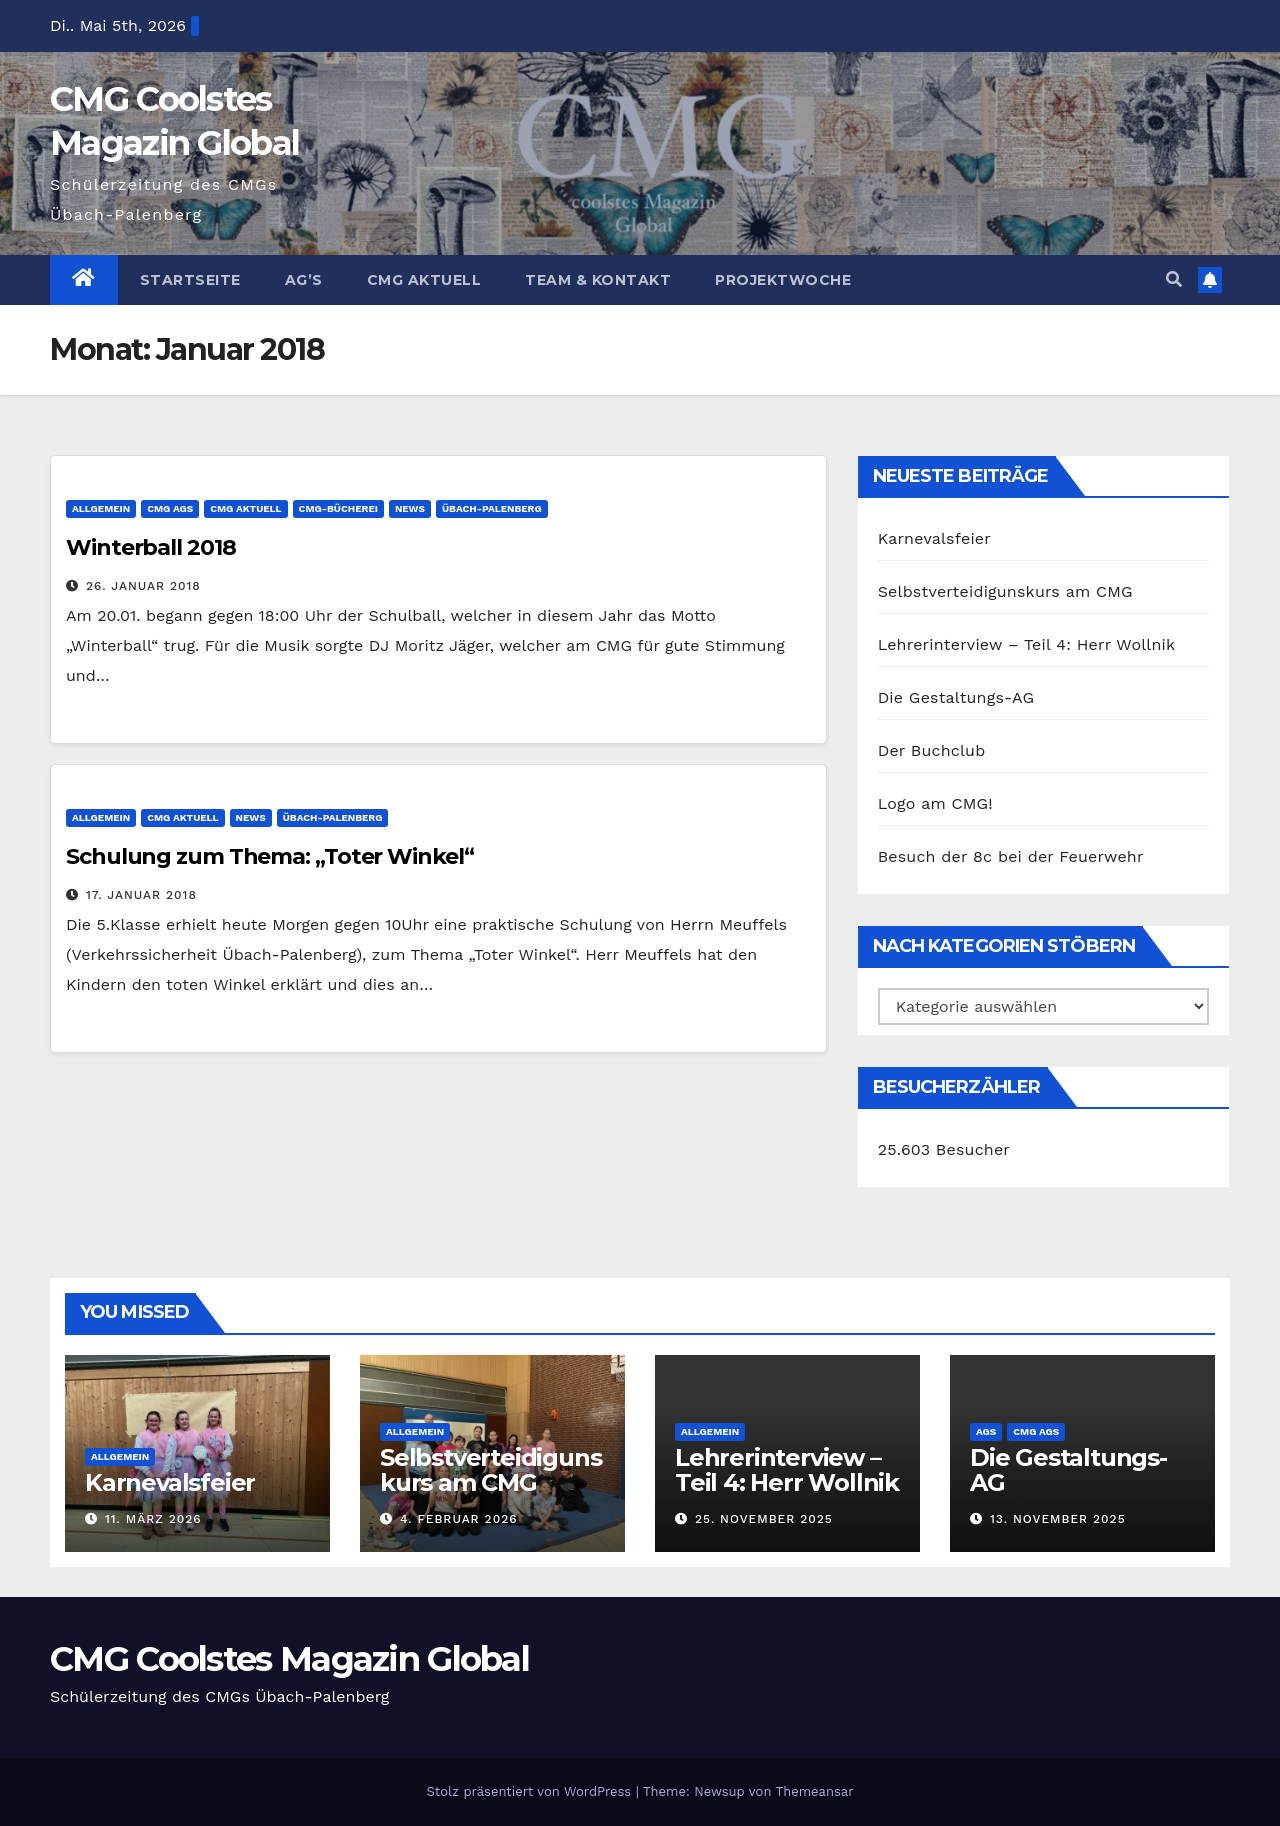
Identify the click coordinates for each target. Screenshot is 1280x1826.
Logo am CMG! (935, 803)
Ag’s (304, 280)
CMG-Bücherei (338, 508)
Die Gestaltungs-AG (956, 697)
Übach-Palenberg (492, 508)
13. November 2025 (1058, 1519)
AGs (986, 1431)
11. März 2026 (153, 1519)
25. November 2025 (764, 1519)
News (410, 508)
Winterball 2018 (151, 547)
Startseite (190, 280)
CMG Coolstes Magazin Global (289, 1659)
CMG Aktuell (424, 280)
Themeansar (815, 1791)
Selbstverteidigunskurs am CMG (1005, 591)
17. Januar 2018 (141, 895)
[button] (1174, 279)
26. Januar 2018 (143, 586)
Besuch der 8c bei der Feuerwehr (1011, 856)
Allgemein (101, 508)
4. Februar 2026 (459, 1519)
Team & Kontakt (598, 280)
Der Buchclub (932, 750)
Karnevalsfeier (934, 538)
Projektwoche (783, 280)
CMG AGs (170, 508)
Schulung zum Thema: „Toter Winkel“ (270, 856)
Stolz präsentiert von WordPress (530, 1791)
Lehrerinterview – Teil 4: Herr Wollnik (1027, 644)
